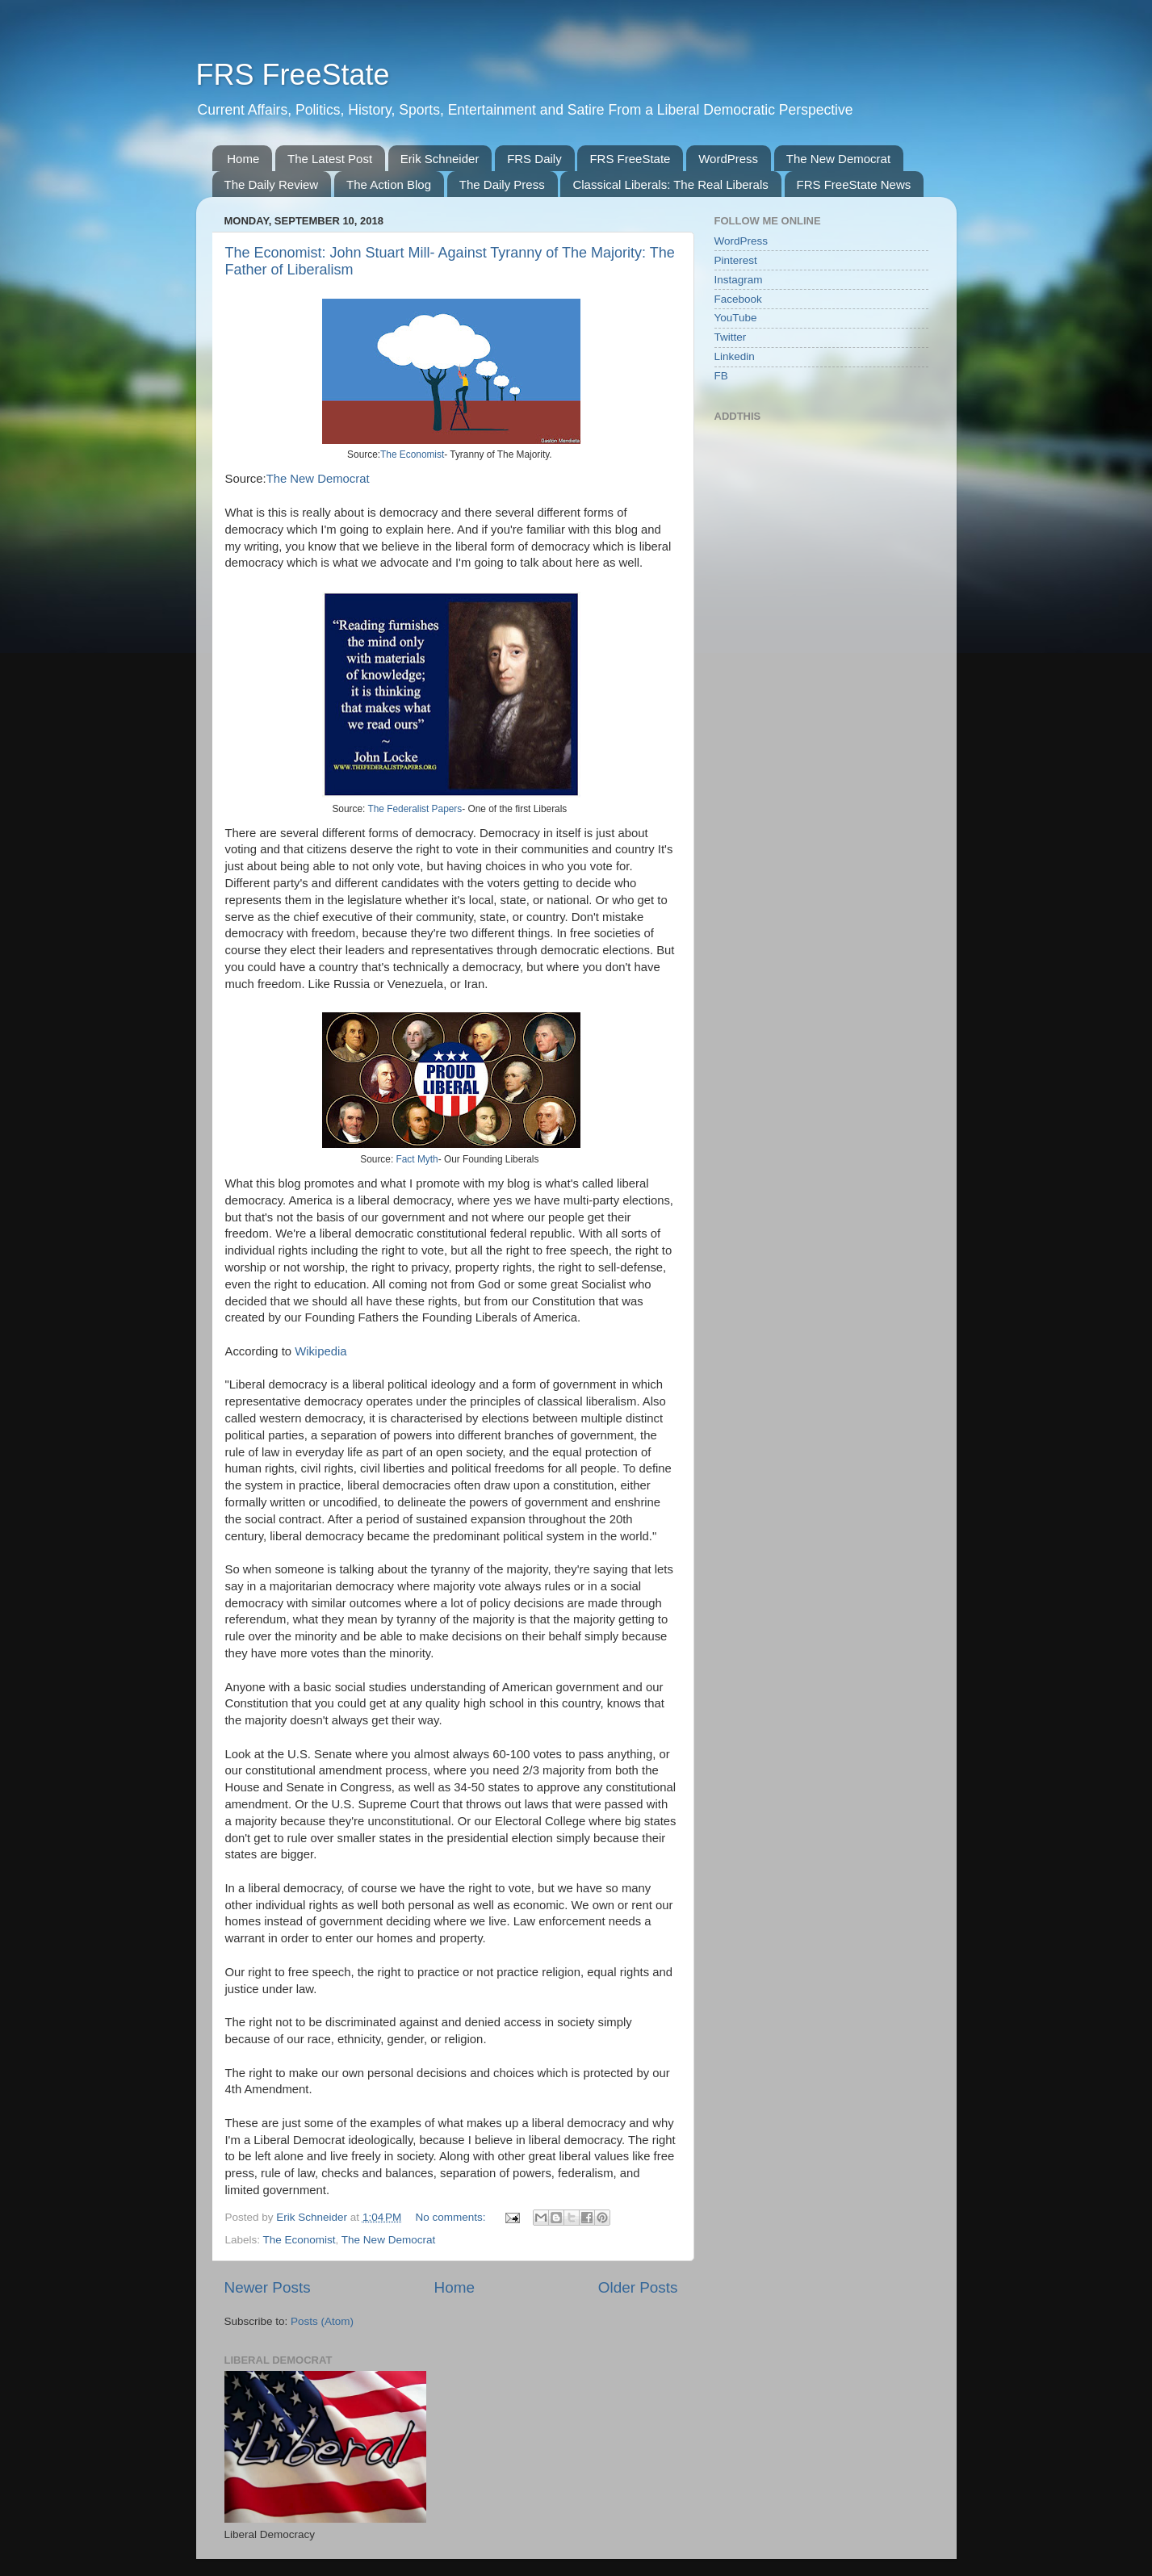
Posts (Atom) (322, 2321)
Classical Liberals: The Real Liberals (670, 184)
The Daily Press (502, 184)
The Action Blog (388, 184)
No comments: (452, 2217)
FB (721, 376)
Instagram (738, 280)
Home (243, 158)
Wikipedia (320, 1351)
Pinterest (735, 260)
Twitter (730, 337)
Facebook (738, 299)
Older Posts (638, 2287)
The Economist (412, 454)
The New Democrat (838, 158)
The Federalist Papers (414, 809)
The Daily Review (271, 184)
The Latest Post (329, 158)
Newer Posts (267, 2287)
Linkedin (734, 356)
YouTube (735, 318)
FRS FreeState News (854, 184)
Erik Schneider (440, 158)
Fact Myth (417, 1159)
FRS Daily (534, 158)
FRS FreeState (293, 74)
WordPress (728, 158)
